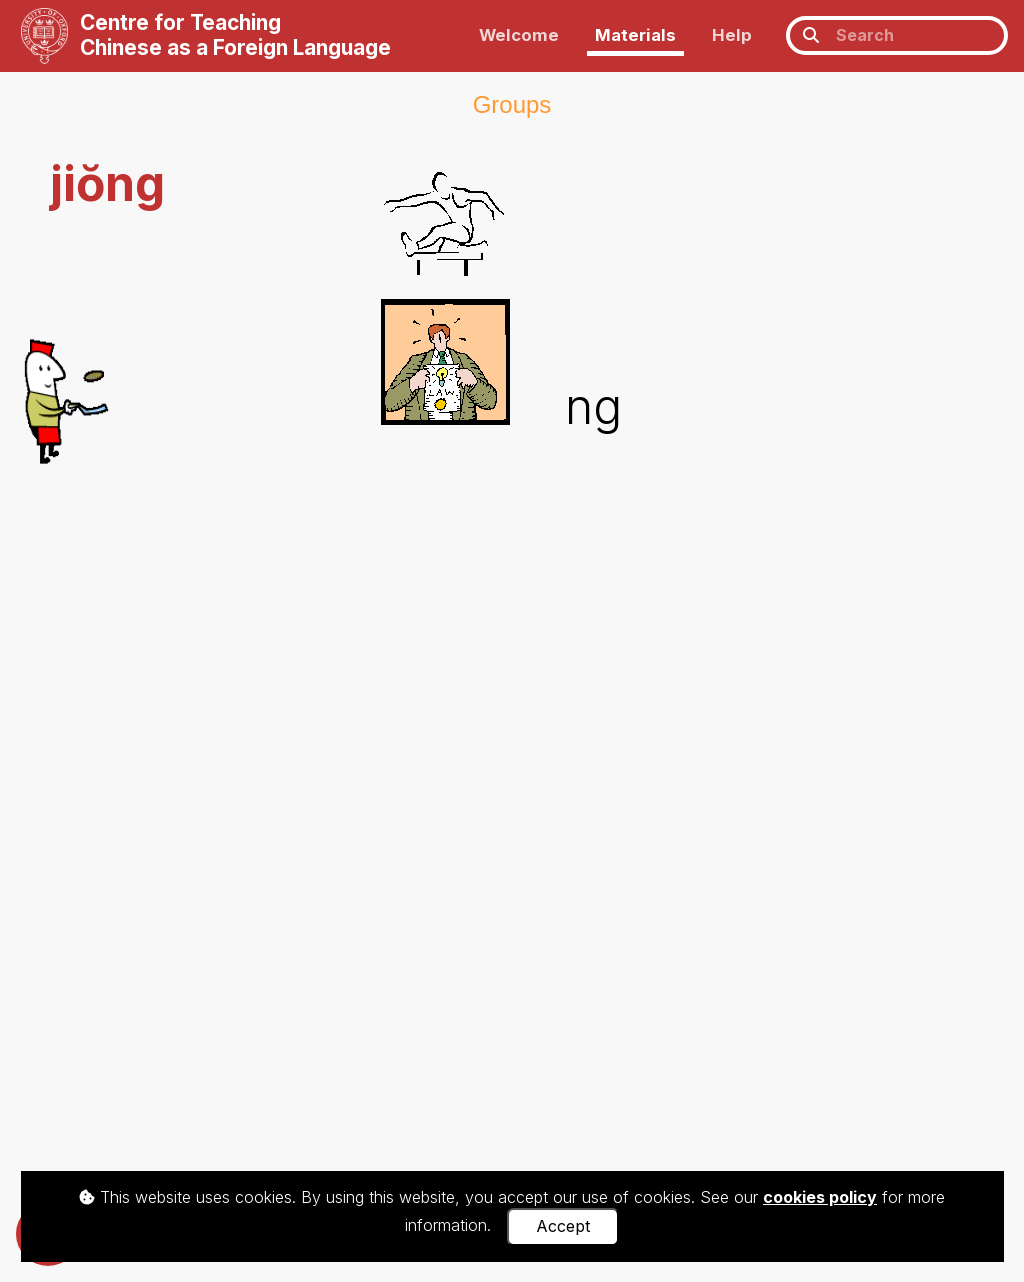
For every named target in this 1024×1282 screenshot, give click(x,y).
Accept (563, 1226)
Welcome (519, 35)
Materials (635, 35)
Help (732, 35)
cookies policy (820, 1197)
